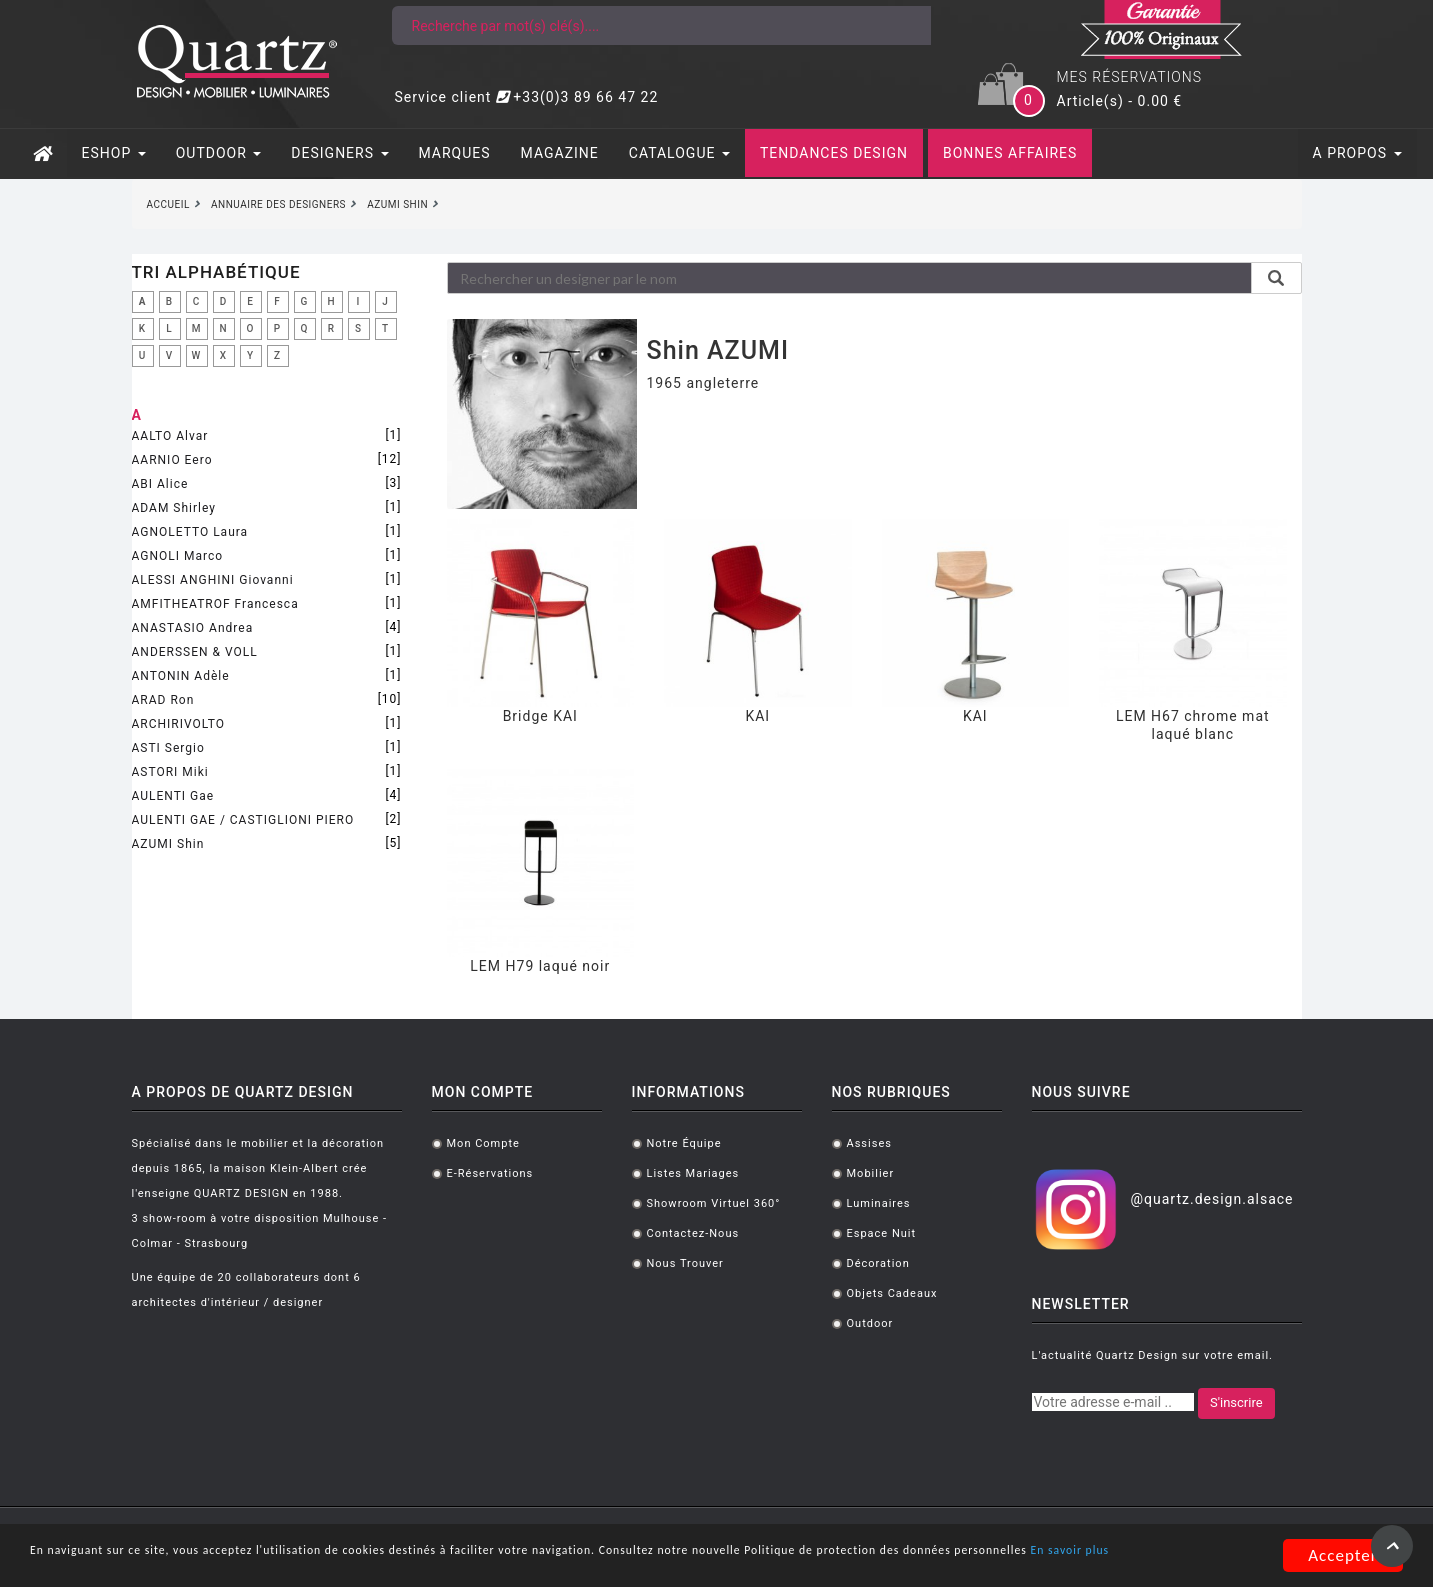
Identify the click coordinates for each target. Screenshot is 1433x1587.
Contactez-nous (693, 1233)
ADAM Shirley (174, 508)
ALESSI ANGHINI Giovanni (213, 580)
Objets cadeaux (892, 1293)
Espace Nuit (882, 1233)
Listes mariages (693, 1173)
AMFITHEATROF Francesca (215, 604)
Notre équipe (684, 1143)
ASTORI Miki (170, 772)
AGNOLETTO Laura (190, 532)
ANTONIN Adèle (181, 676)
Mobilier (871, 1173)
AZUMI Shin (168, 844)
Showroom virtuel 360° (714, 1203)
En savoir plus (260, 1564)
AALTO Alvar (170, 436)
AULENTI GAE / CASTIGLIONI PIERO (243, 820)
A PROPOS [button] (1357, 153)
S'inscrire (1236, 1402)
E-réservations (490, 1173)
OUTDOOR (219, 153)
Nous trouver (685, 1263)
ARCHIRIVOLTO (178, 724)
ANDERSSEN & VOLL (195, 652)
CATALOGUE (679, 153)
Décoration (878, 1263)
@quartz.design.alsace (1211, 1199)
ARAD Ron (163, 700)
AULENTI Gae (173, 796)
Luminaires (879, 1203)
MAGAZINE (560, 153)
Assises (869, 1143)
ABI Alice (160, 484)
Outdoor (870, 1323)
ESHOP (114, 153)
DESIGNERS (339, 153)
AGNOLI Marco (178, 556)
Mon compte (483, 1143)
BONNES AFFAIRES (1010, 153)
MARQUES (455, 153)
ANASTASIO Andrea (193, 628)
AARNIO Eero (172, 460)
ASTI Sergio (168, 748)
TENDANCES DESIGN (834, 153)
